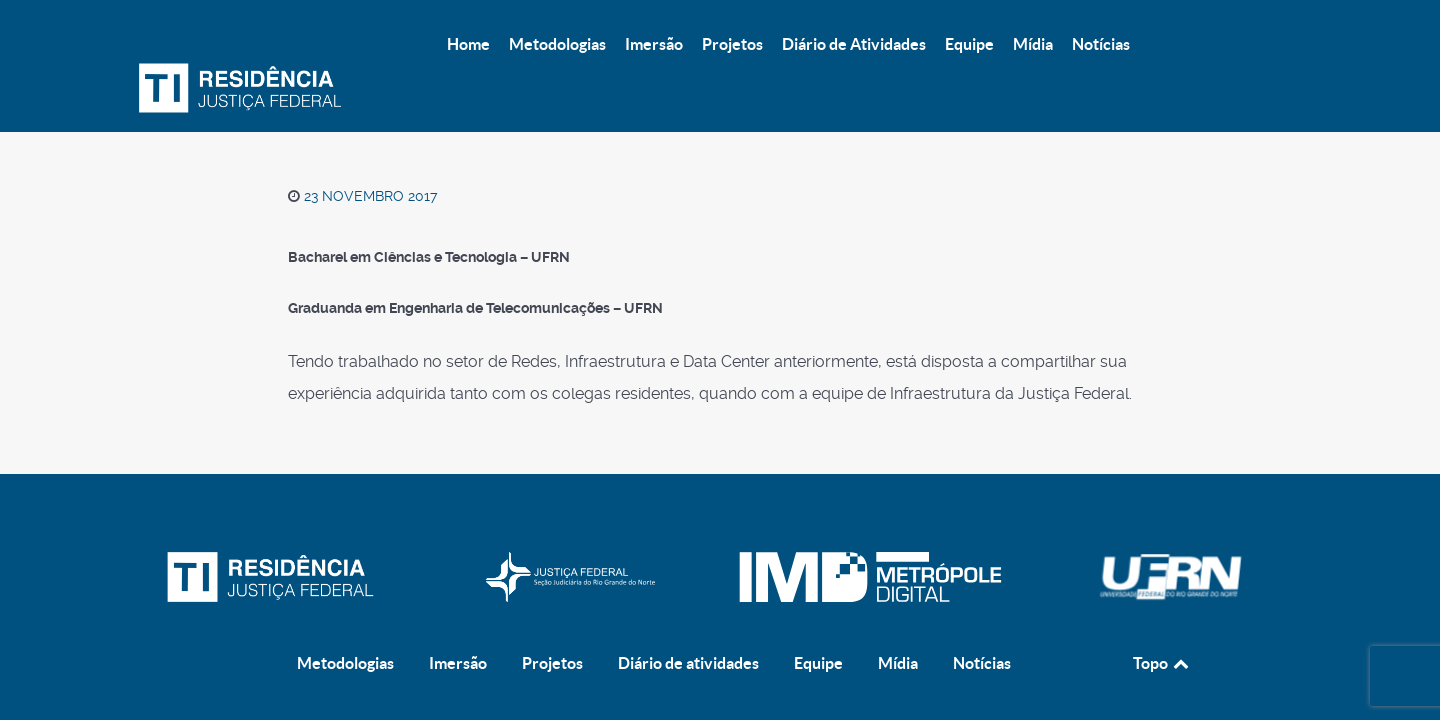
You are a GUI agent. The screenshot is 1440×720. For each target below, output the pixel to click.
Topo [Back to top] (1162, 575)
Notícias (982, 575)
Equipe (818, 575)
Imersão (458, 575)
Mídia (898, 575)
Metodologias (345, 575)
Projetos (552, 575)
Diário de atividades (688, 575)
